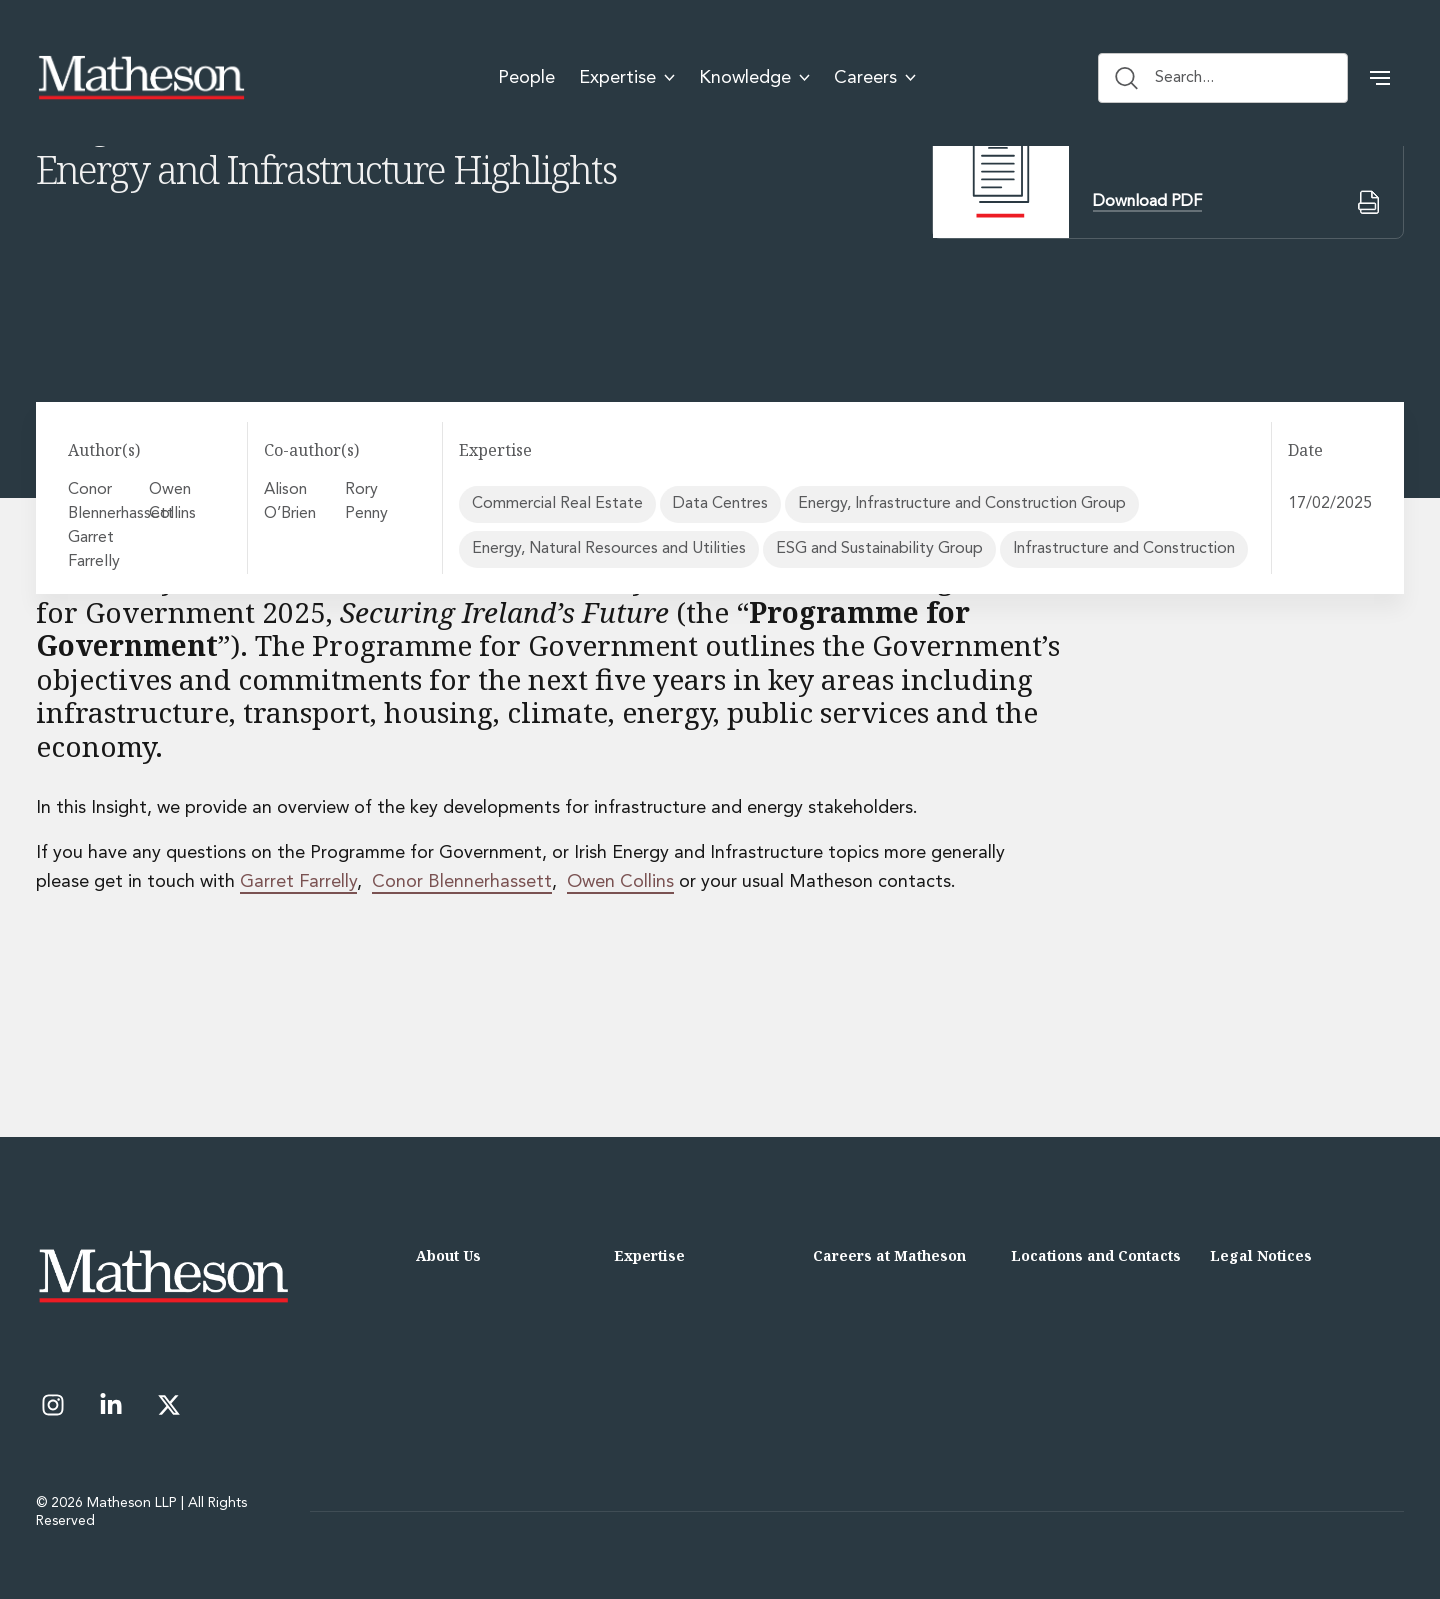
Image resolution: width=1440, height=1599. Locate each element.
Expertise (649, 1255)
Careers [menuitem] (875, 78)
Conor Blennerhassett (104, 502)
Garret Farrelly (96, 550)
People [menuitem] (526, 78)
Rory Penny (377, 502)
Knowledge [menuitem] (754, 78)
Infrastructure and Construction (1124, 549)
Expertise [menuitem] (627, 78)
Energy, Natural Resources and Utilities (609, 549)
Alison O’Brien (296, 502)
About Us (448, 1255)
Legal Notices (1261, 1255)
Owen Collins (177, 502)
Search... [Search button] (1164, 78)
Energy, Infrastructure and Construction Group (962, 504)
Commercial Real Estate (557, 504)
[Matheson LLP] (141, 78)
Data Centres (720, 504)
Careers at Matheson (889, 1255)
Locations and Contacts (1096, 1255)
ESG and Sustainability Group (879, 549)
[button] (1380, 78)
